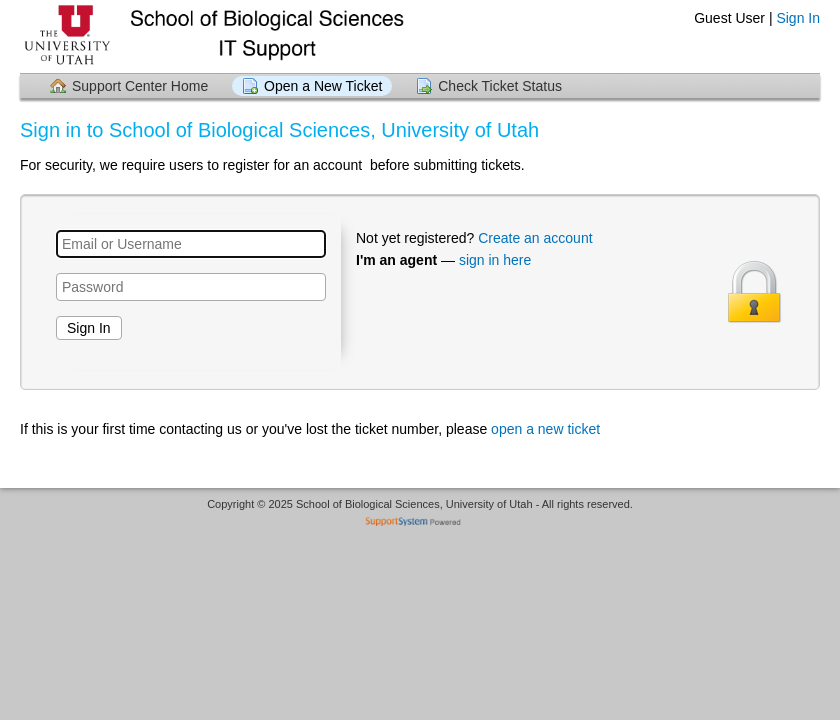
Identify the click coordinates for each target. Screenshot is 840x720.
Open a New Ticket (323, 86)
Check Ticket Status (500, 86)
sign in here (495, 260)
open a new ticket (545, 429)
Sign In (798, 18)
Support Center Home (140, 86)
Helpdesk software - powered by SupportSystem (420, 523)
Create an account (535, 238)
